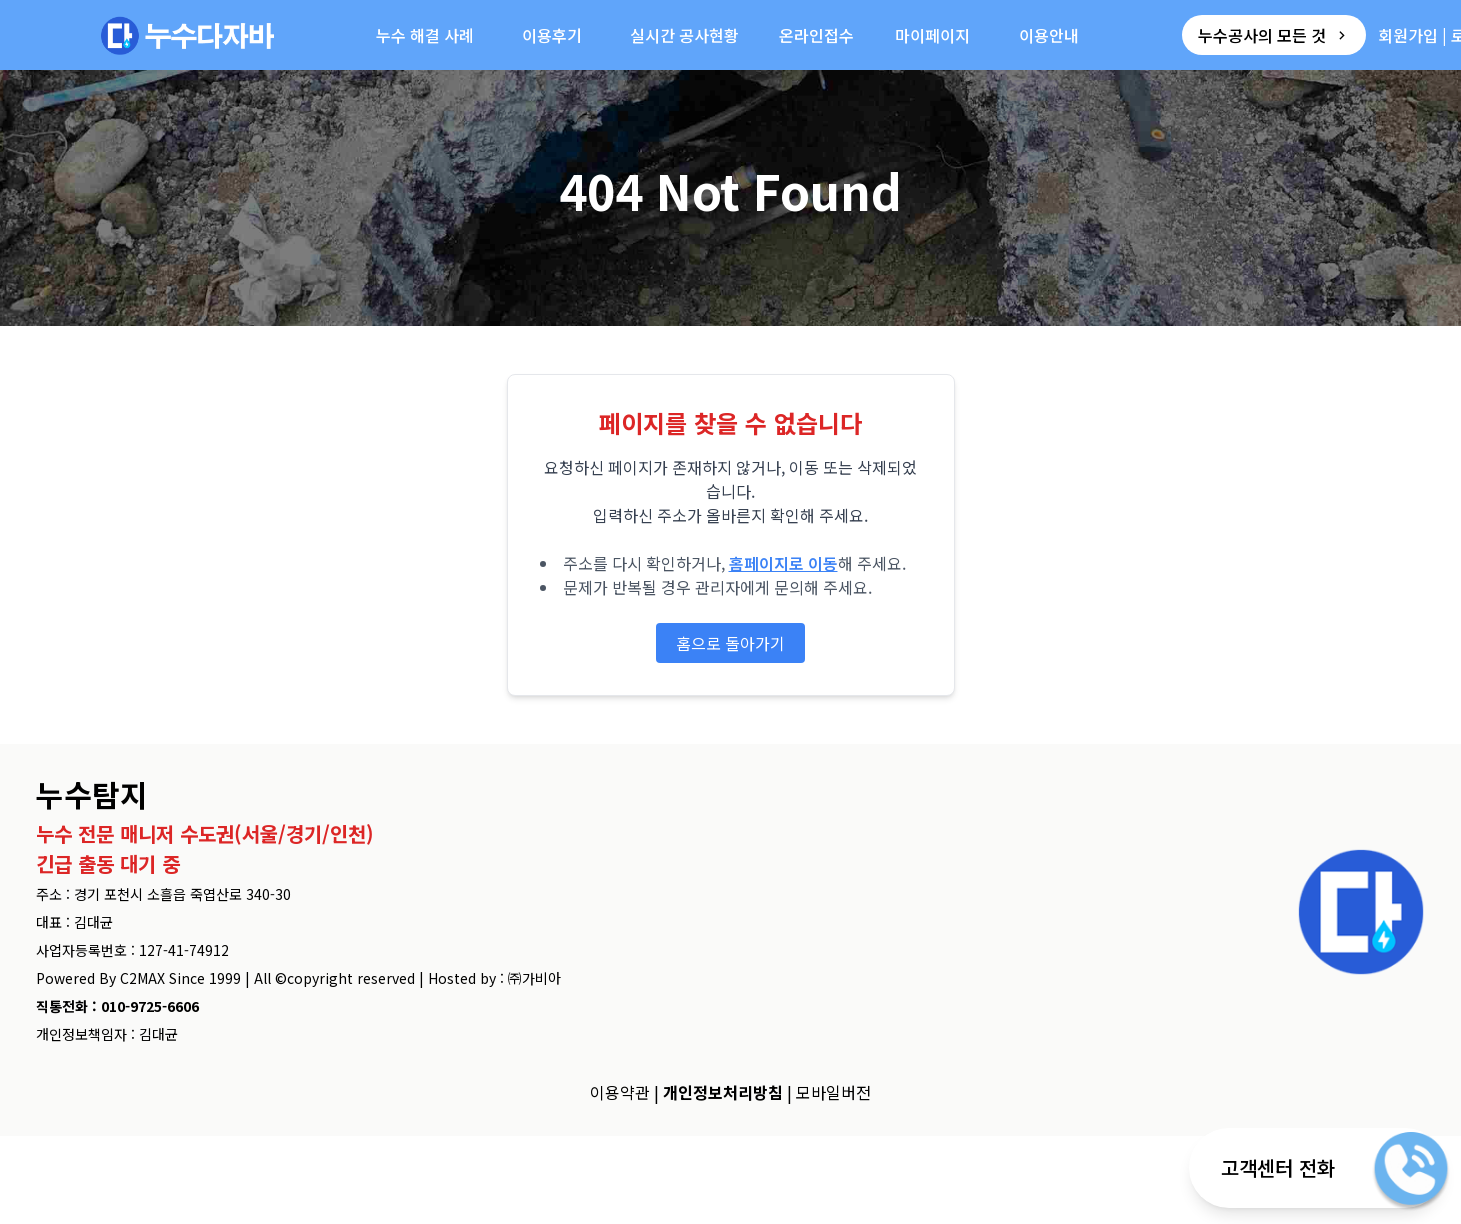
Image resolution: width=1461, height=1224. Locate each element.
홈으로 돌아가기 (730, 643)
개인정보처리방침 (723, 1092)
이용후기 (552, 35)
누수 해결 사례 (425, 35)
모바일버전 (833, 1092)
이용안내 (1049, 35)
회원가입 (1408, 35)
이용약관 (620, 1092)
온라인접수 (816, 35)
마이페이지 (932, 35)
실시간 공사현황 (684, 35)
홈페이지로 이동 (783, 563)
